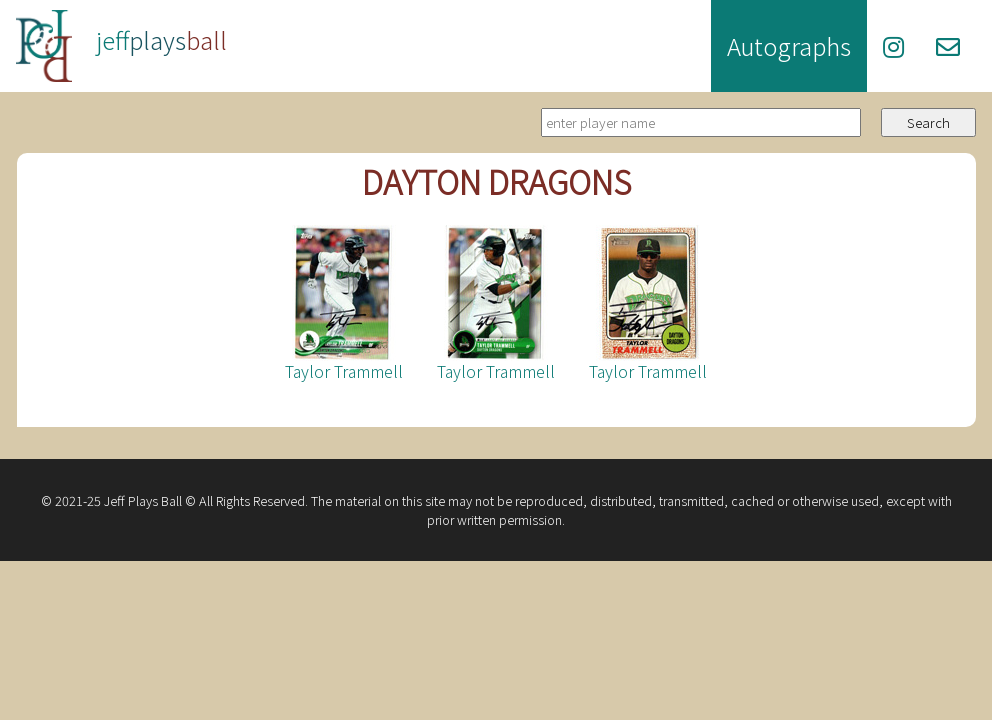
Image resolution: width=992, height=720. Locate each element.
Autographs (789, 45)
